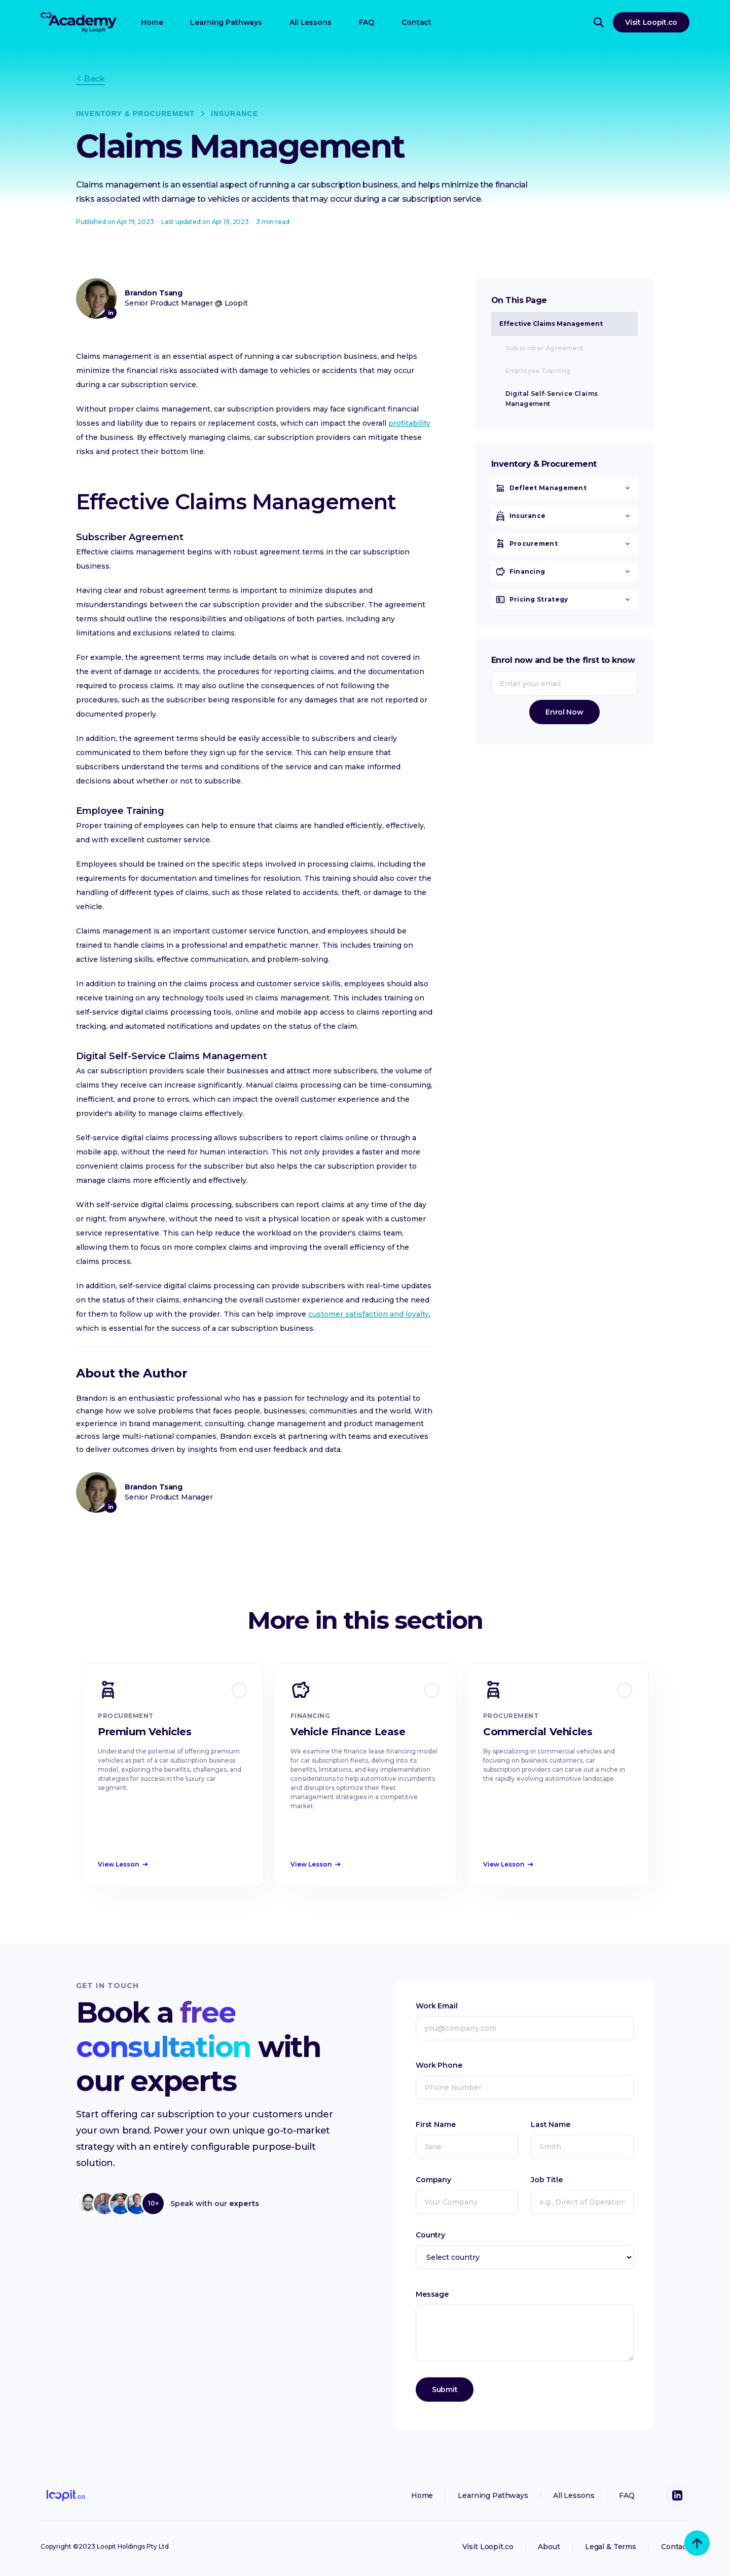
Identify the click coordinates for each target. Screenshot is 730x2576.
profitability (409, 423)
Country (430, 2234)
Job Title (547, 2179)
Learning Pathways (226, 22)
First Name (436, 2124)
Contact (416, 22)
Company (433, 2179)
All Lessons (310, 22)
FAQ (367, 22)
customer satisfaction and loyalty (368, 1314)
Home (152, 22)
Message (432, 2294)
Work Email (437, 2005)
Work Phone (439, 2065)
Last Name (550, 2124)
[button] (564, 493)
